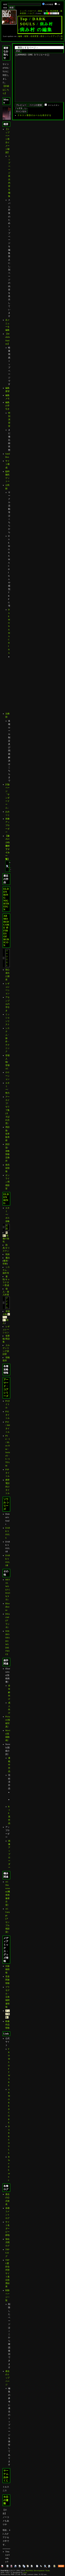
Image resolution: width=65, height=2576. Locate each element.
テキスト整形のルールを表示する (34, 125)
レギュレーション (6, 1329)
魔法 (8, 1258)
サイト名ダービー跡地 (7, 2228)
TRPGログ (7, 2252)
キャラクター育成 (6, 1282)
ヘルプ (31, 13)
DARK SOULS (9, 2139)
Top (24, 19)
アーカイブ (7, 1100)
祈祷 (5, 1263)
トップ (23, 11)
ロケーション (7, 1075)
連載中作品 (9, 1765)
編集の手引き (7, 405)
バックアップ (52, 36)
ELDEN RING (6, 1198)
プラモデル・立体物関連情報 (7, 1997)
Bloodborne (7, 1606)
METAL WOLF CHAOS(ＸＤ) (7, 1589)
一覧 (46, 11)
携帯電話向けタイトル (7, 1486)
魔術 (5, 1261)
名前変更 (34, 36)
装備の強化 (6, 1238)
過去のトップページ (7, 2378)
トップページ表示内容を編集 (9, 176)
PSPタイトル (7, 1472)
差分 (42, 36)
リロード (32, 11)
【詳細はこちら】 (6, 90)
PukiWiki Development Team (38, 2570)
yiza (25, 2572)
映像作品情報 (7, 2024)
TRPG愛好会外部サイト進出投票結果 (7, 2273)
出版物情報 (7, 1969)
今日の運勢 (5, 2500)
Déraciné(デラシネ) (7, 1620)
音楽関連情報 (7, 1979)
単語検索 (54, 11)
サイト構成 (7, 464)
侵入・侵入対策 (6, 1292)
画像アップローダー (7, 825)
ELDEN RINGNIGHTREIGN (6, 899)
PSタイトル (7, 1404)
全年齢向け (9, 1692)
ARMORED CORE (9, 2106)
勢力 (7, 1093)
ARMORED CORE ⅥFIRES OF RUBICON (6, 930)
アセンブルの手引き (7, 1004)
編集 (20, 36)
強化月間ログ (7, 2242)
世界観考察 (7, 1137)
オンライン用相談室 (7, 1182)
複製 (26, 36)
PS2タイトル (7, 1414)
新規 (40, 11)
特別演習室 (9, 419)
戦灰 (8, 1254)
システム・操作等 (6, 1270)
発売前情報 (7, 1168)
